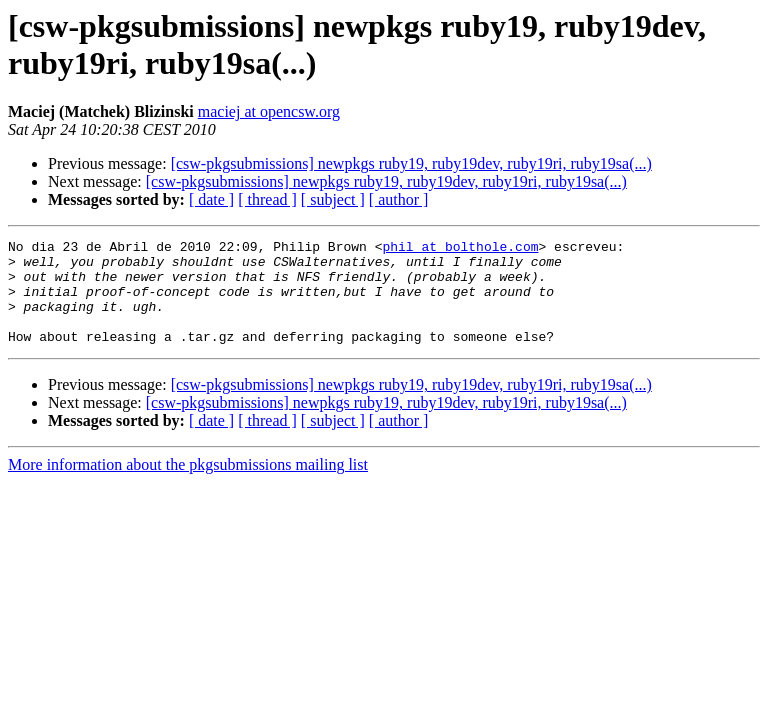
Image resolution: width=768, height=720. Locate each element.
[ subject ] (333, 199)
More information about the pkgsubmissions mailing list (188, 485)
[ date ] (211, 199)
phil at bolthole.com (460, 249)
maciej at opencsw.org (269, 111)
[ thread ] (267, 199)
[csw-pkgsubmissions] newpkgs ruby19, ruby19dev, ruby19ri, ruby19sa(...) (411, 163)
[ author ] (399, 199)
